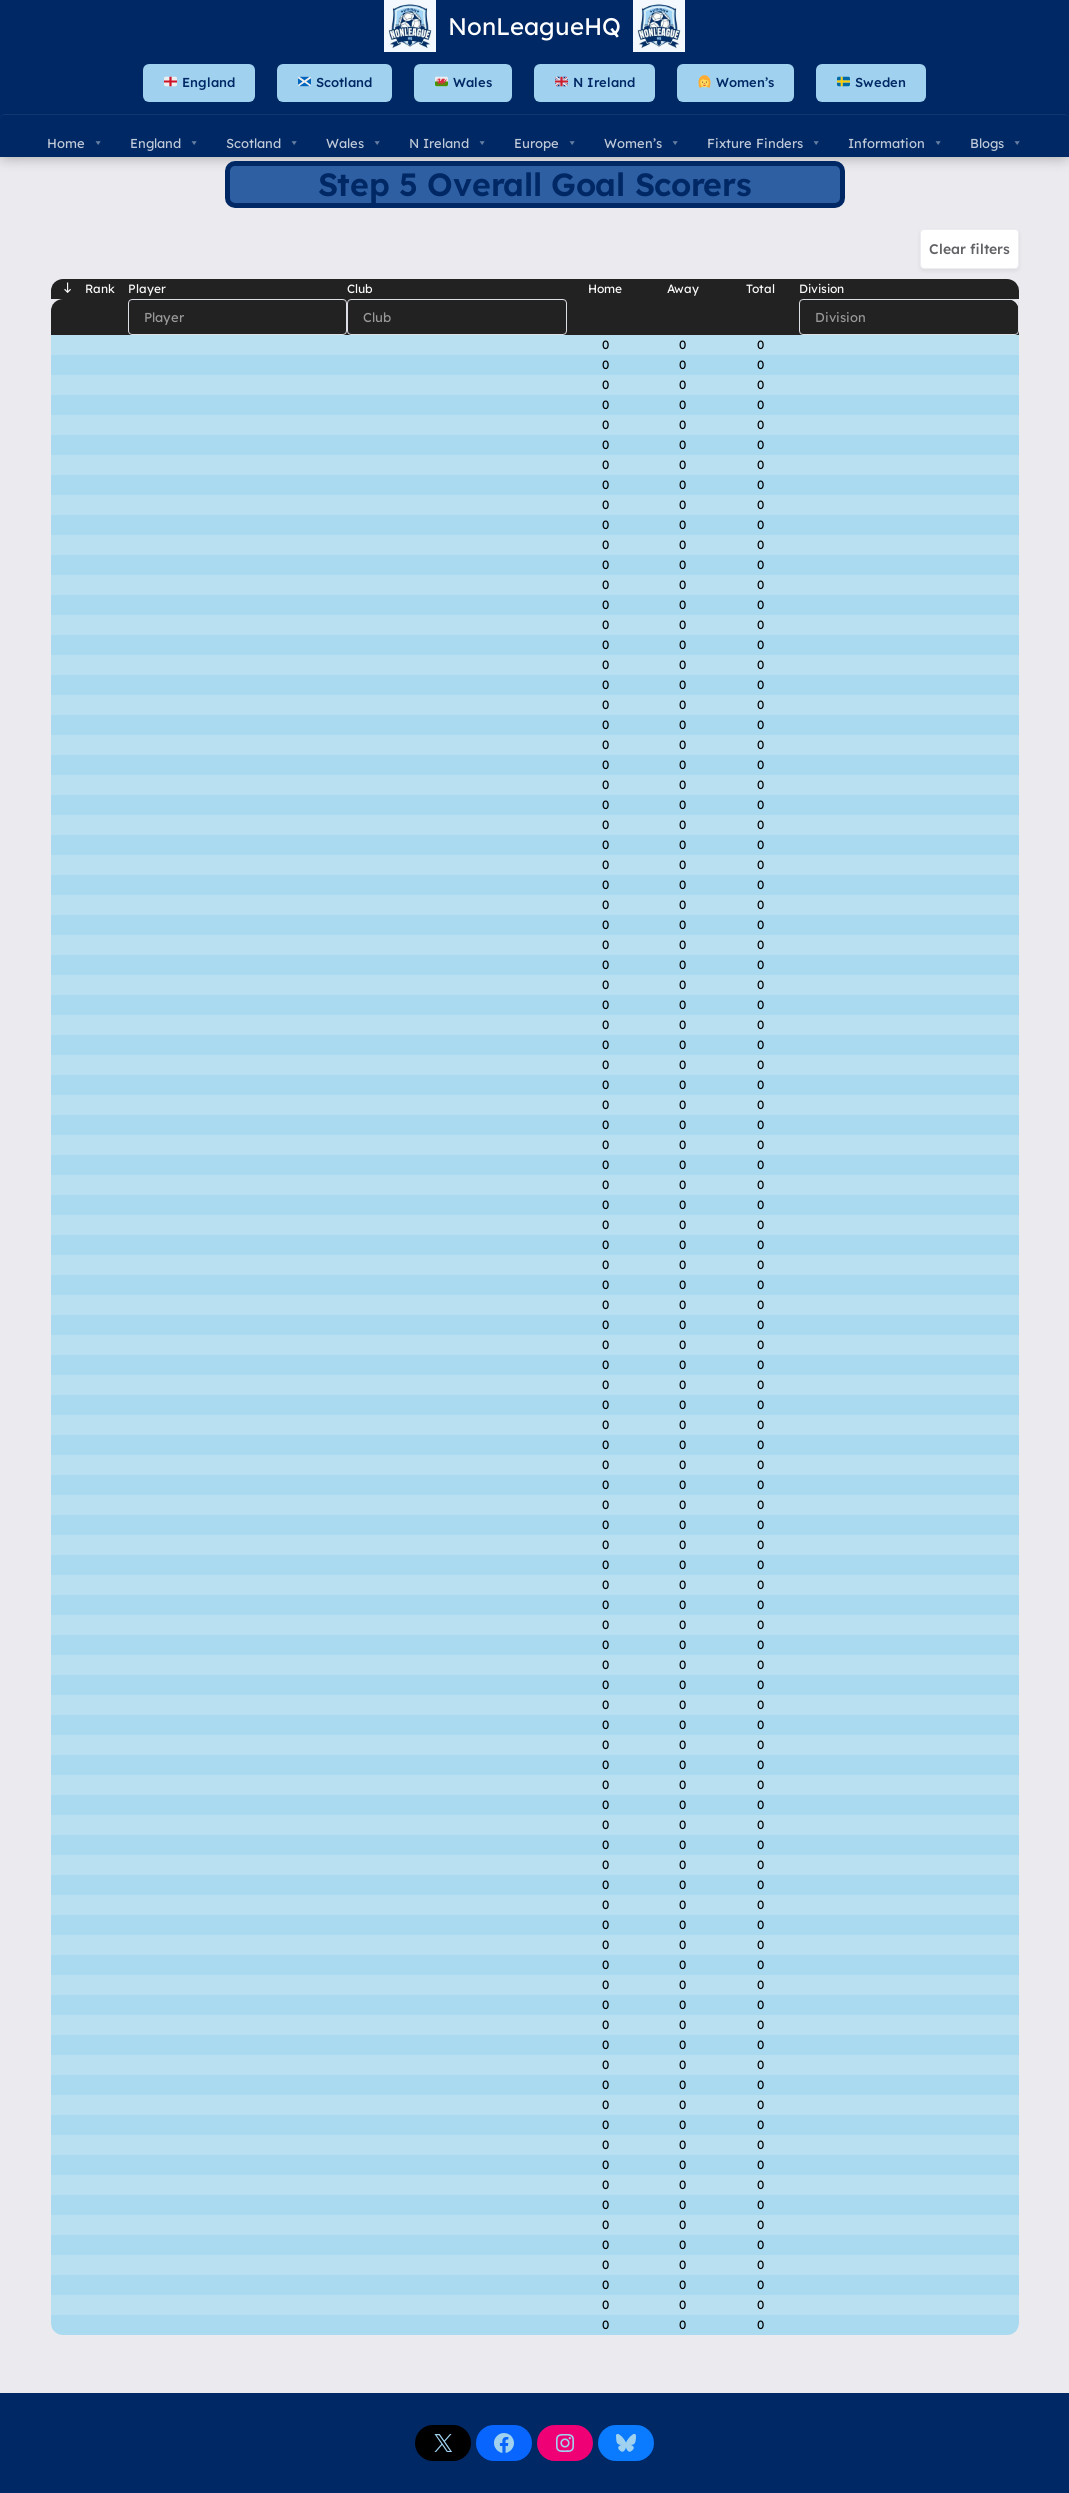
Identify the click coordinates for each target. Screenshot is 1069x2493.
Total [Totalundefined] (760, 288)
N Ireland (595, 82)
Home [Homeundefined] (605, 288)
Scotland (335, 82)
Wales (464, 82)
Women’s (736, 82)
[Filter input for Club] (456, 317)
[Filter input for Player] (237, 317)
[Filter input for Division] (908, 317)
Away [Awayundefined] (683, 288)
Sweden (872, 82)
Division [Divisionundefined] (821, 288)
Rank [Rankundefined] (98, 288)
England (200, 82)
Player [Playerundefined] (147, 288)
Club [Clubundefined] (360, 288)
